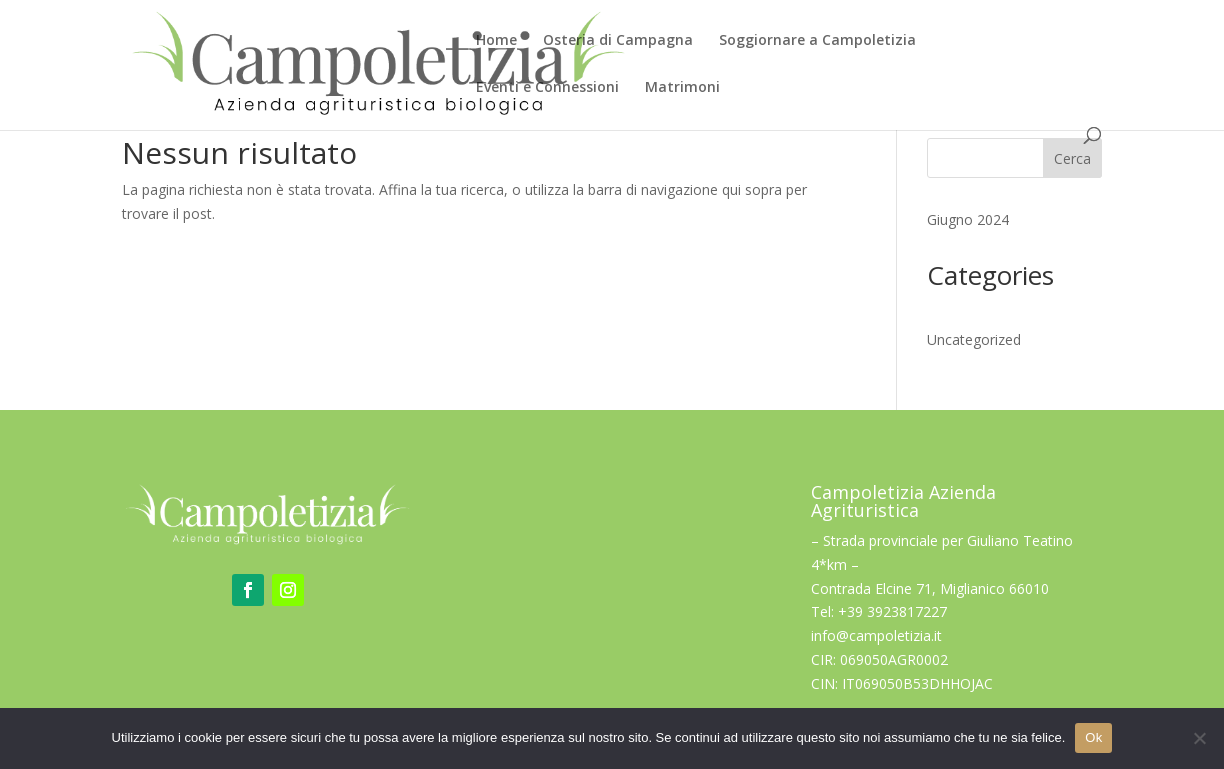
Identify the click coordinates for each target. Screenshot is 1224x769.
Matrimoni (682, 88)
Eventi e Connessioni (547, 88)
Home (496, 41)
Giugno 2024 (968, 219)
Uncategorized (974, 339)
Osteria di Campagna (618, 41)
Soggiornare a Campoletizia (817, 41)
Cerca (1072, 158)
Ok (1093, 737)
